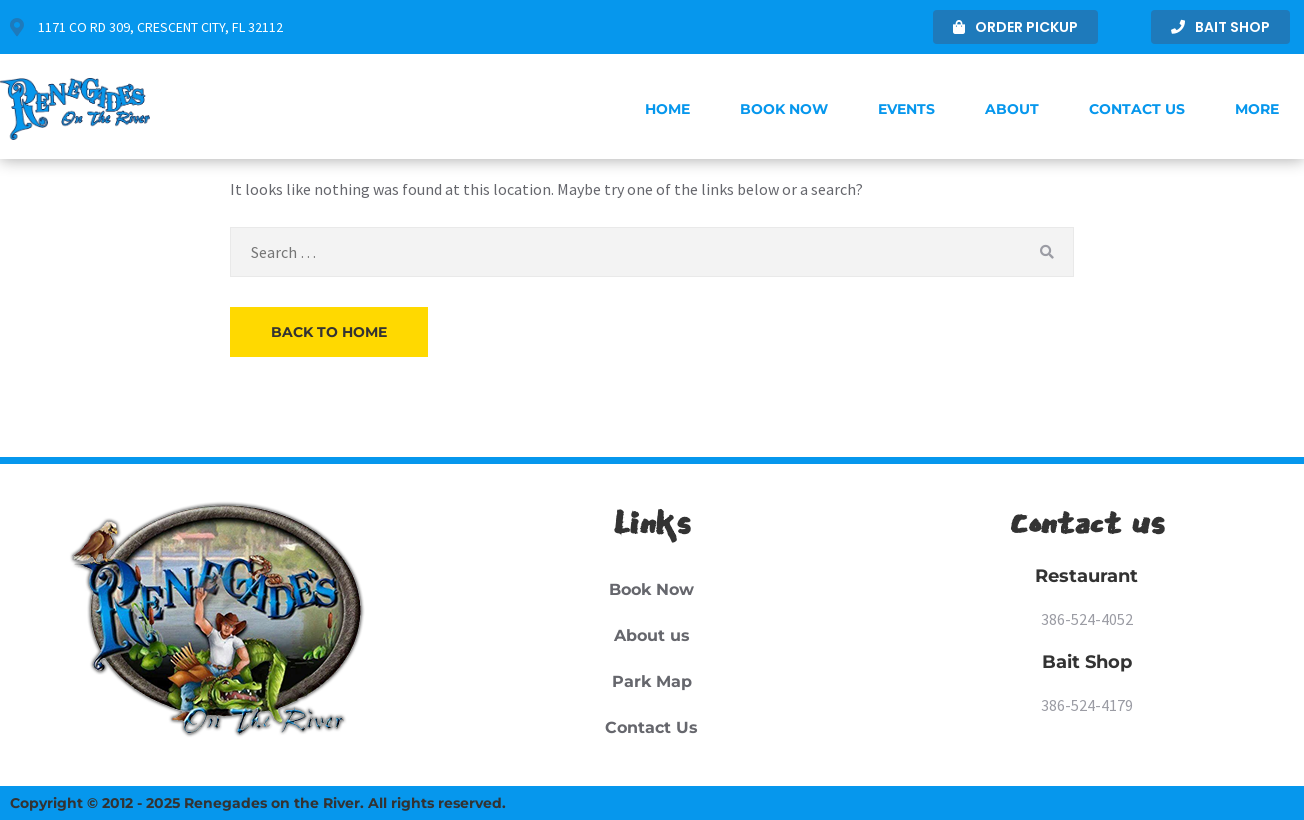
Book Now (784, 109)
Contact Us (1137, 109)
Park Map (652, 681)
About (1012, 109)
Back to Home (329, 332)
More (1257, 109)
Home (667, 109)
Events (906, 109)
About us (652, 635)
